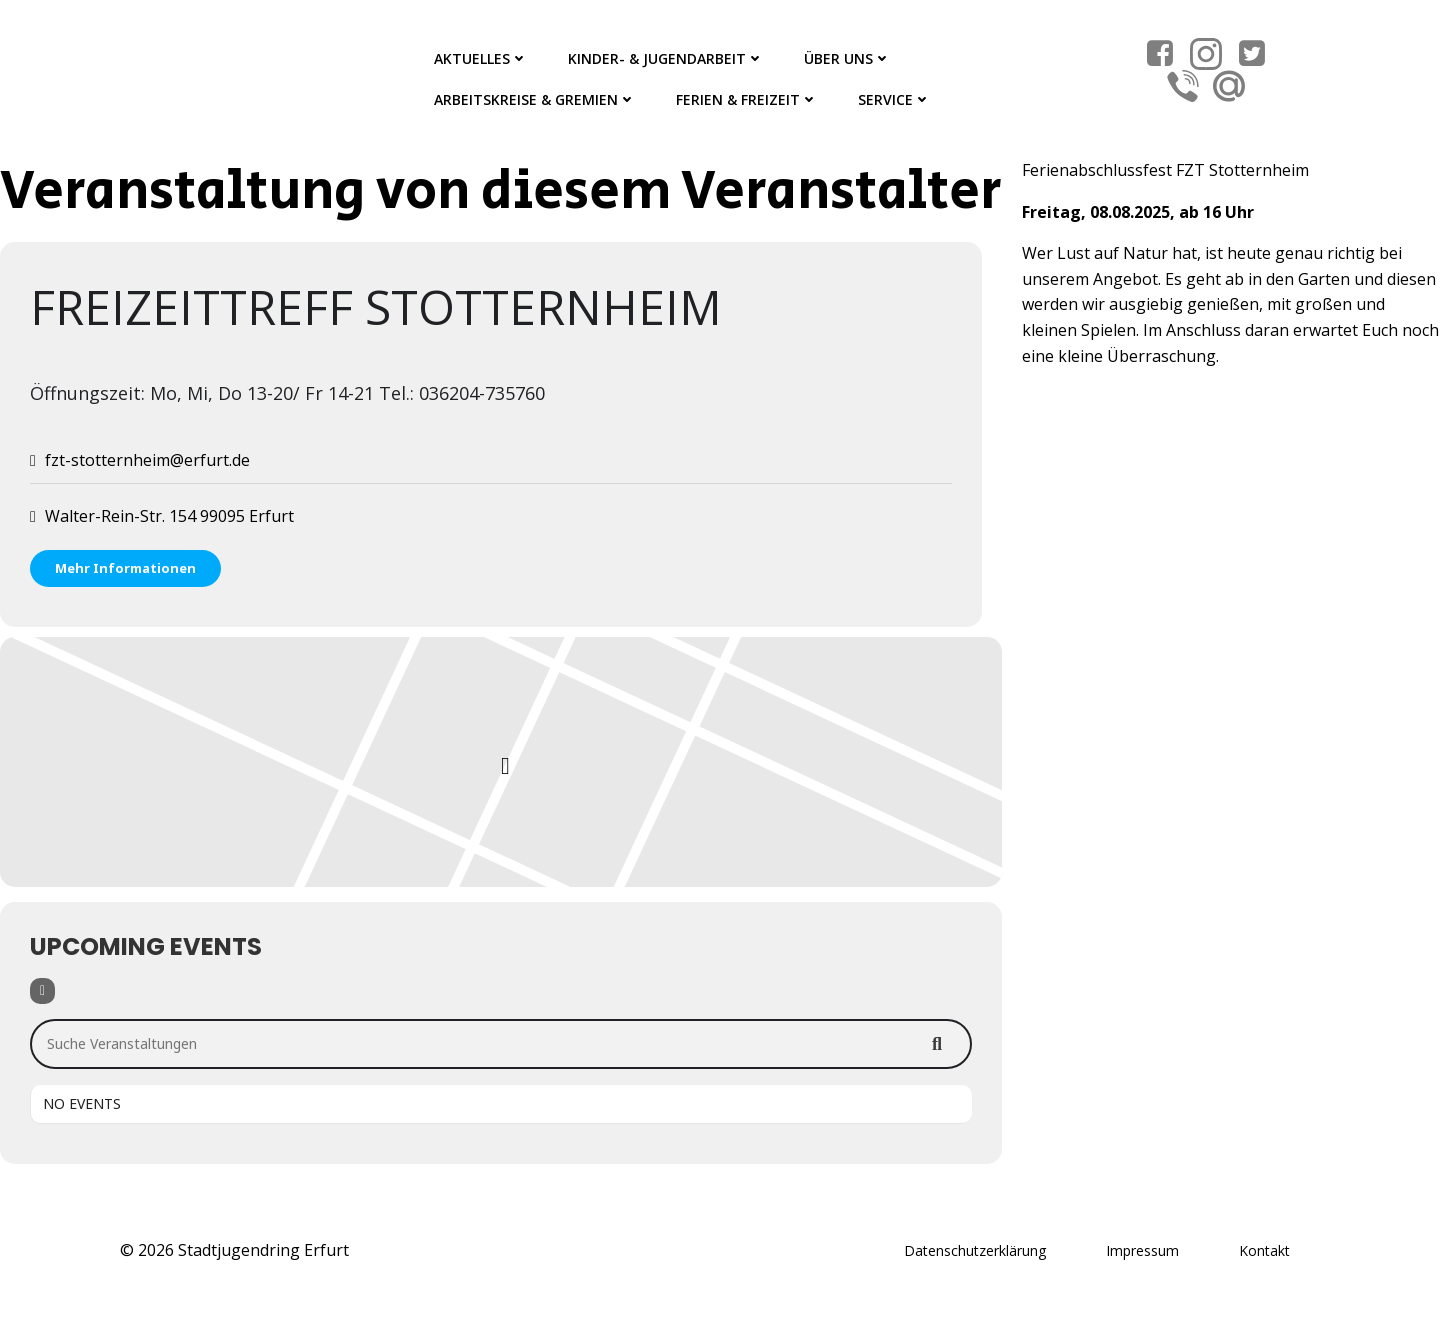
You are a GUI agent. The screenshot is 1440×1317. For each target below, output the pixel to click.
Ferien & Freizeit (747, 99)
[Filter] (42, 991)
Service (894, 99)
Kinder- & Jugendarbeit (666, 58)
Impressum (1142, 1250)
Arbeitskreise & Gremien (535, 99)
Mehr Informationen (125, 568)
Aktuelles (481, 58)
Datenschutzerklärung (975, 1250)
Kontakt (1264, 1250)
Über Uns (847, 58)
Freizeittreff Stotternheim (376, 306)
